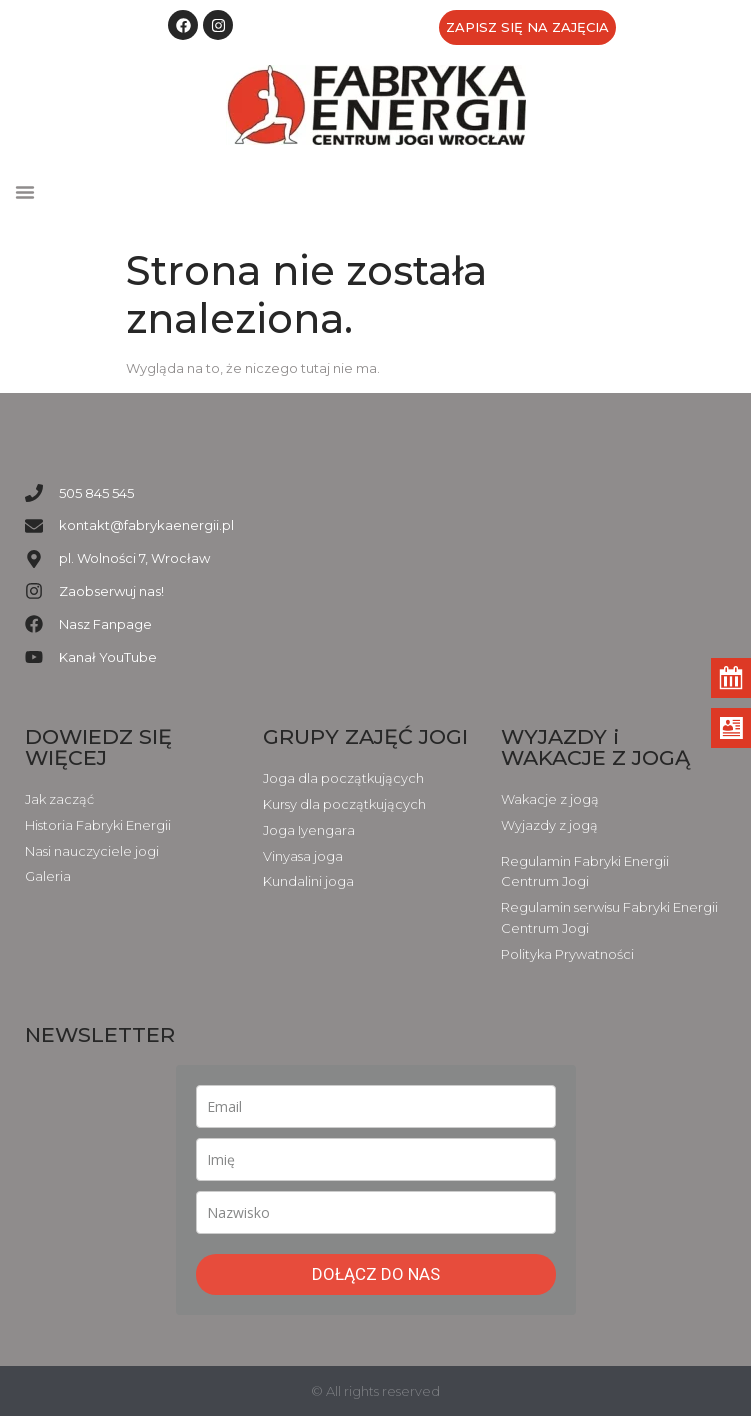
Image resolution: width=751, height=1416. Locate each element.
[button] (25, 192)
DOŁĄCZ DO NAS (376, 1274)
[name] (376, 1159)
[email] (376, 1106)
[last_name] (376, 1212)
